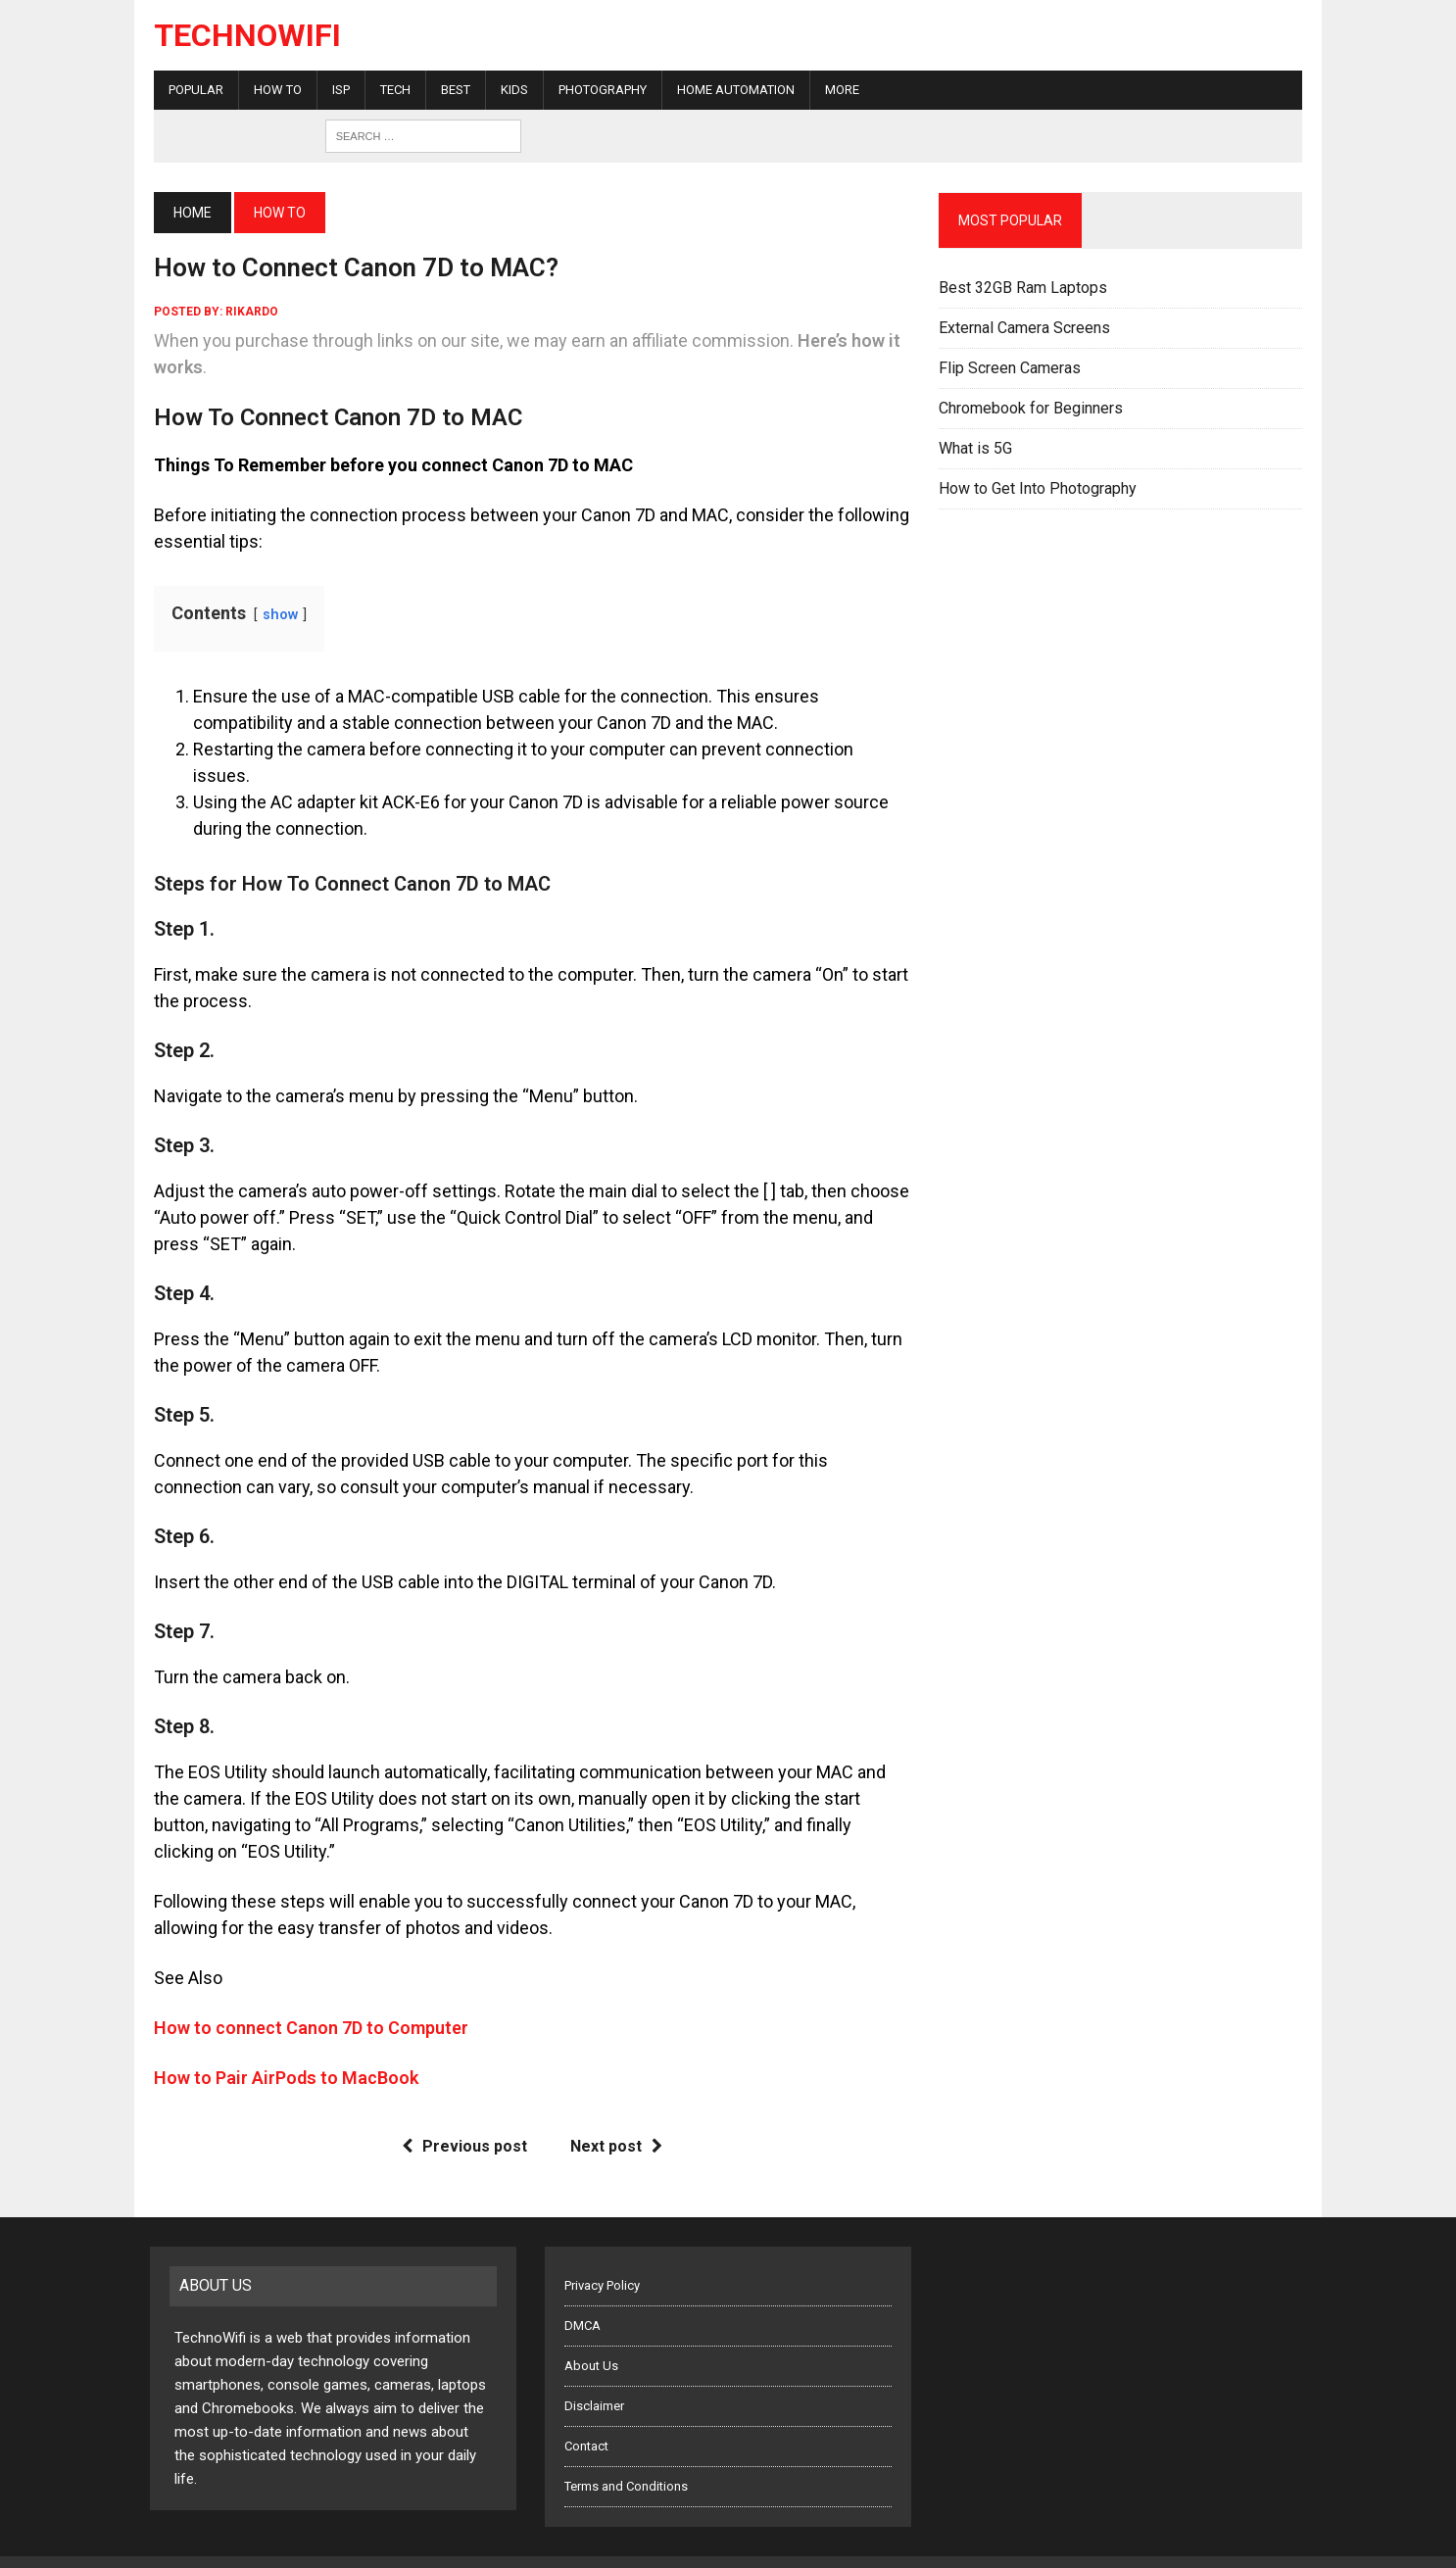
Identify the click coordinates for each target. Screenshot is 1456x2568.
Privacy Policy (602, 2259)
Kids (510, 89)
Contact (586, 2419)
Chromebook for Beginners (1032, 408)
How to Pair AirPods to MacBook (282, 2051)
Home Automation (732, 89)
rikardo (247, 311)
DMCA (582, 2299)
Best (451, 89)
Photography (599, 89)
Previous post (462, 2119)
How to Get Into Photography (1039, 488)
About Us (591, 2339)
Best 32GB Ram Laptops (1024, 287)
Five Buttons (415, 2548)
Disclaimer (594, 2379)
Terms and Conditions (626, 2459)
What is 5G (976, 448)
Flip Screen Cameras (1011, 368)
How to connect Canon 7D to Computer (307, 2001)
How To (274, 89)
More (838, 89)
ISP (337, 89)
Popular (192, 89)
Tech (391, 89)
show (276, 614)
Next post (614, 2119)
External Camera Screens (1025, 327)
